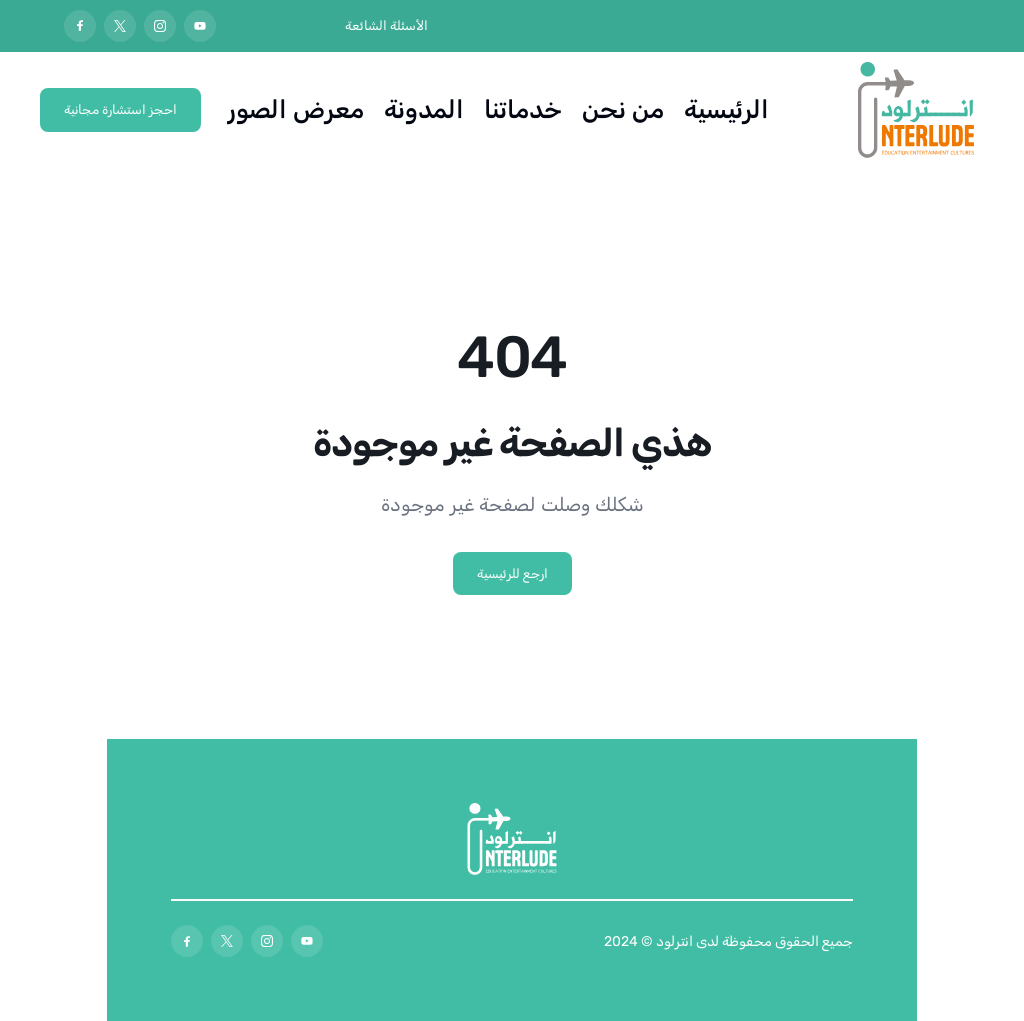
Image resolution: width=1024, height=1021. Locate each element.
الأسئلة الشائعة (386, 25)
